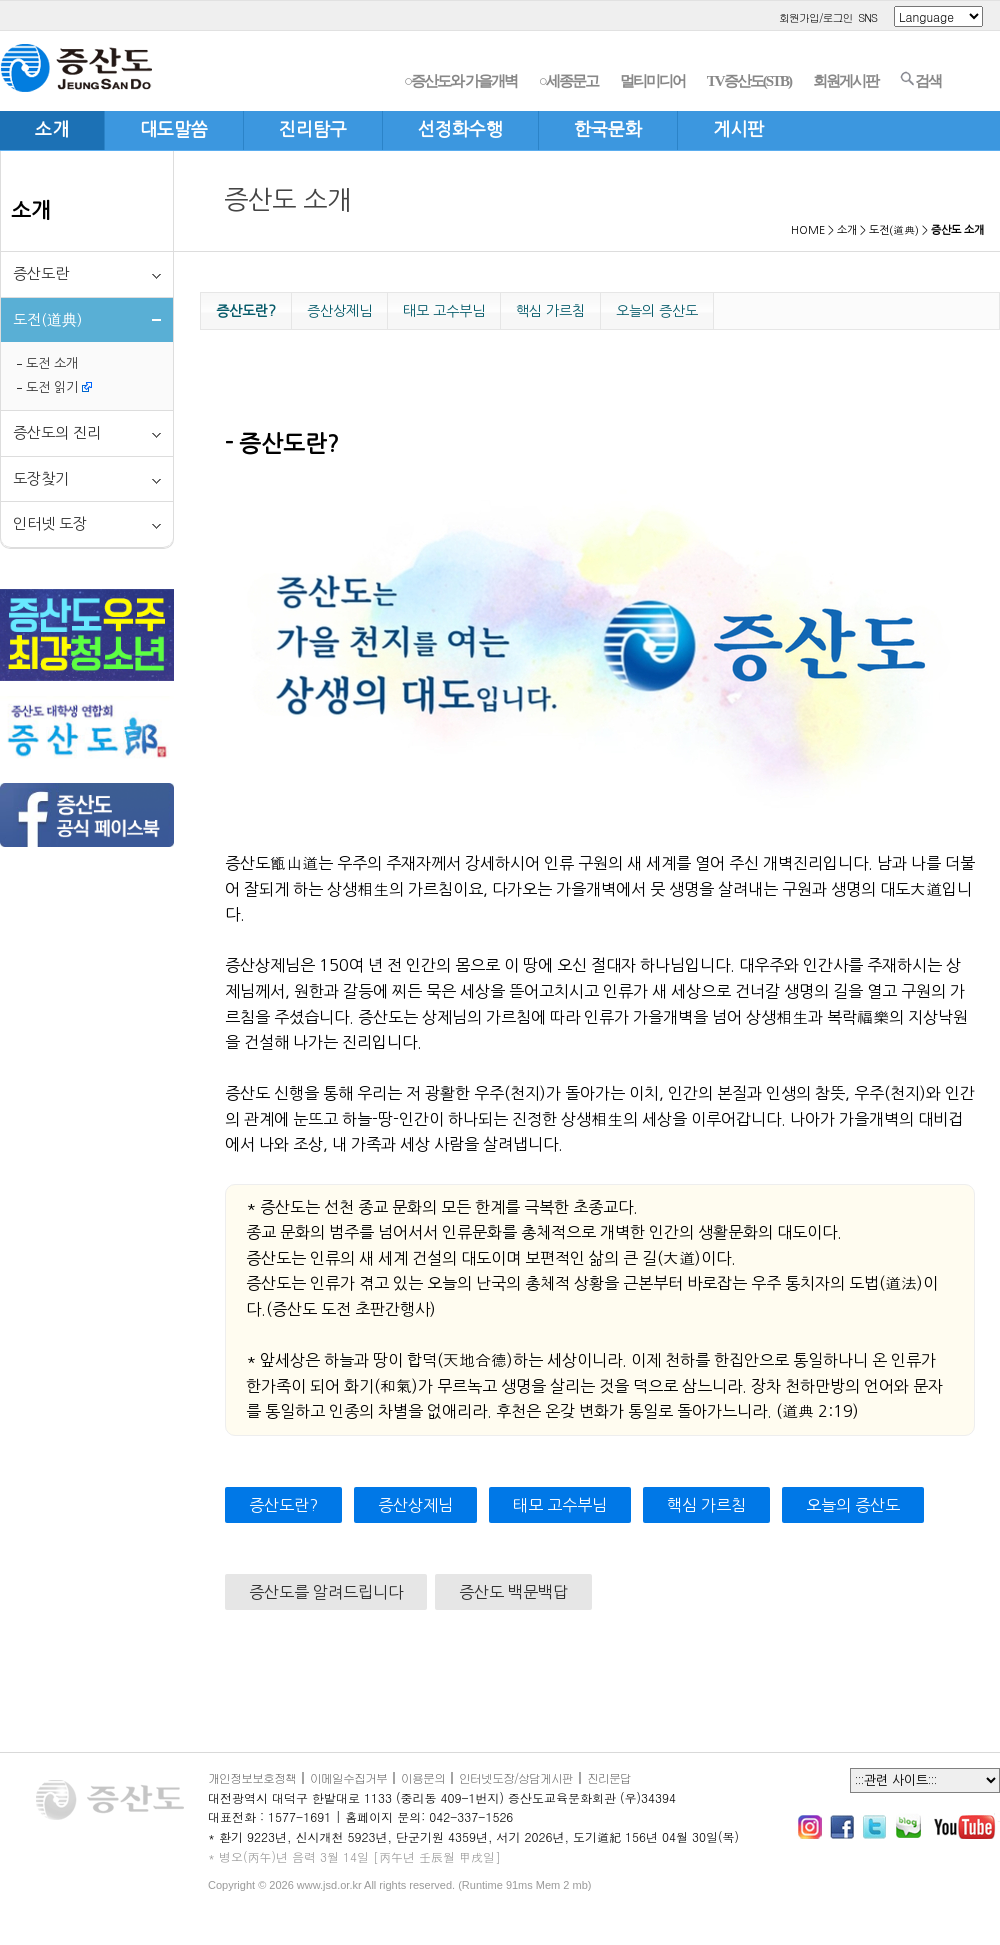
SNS (867, 17)
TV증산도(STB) (749, 81)
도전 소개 (52, 363)
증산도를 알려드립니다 (326, 1592)
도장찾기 (41, 478)
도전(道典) (894, 230)
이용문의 (423, 1777)
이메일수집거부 (348, 1777)
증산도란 (41, 273)
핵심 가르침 (550, 311)
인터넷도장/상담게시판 (516, 1777)
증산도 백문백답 (513, 1592)
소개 (31, 210)
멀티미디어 (652, 81)
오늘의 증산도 (657, 311)
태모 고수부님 (444, 311)
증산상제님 (339, 311)
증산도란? (246, 311)
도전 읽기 (59, 387)
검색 (920, 80)
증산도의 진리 (57, 432)
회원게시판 (845, 81)
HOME (808, 230)
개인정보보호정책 (252, 1777)
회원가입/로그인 (816, 17)
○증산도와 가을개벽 (460, 81)
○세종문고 (568, 81)
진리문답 (609, 1777)
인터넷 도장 (50, 523)
